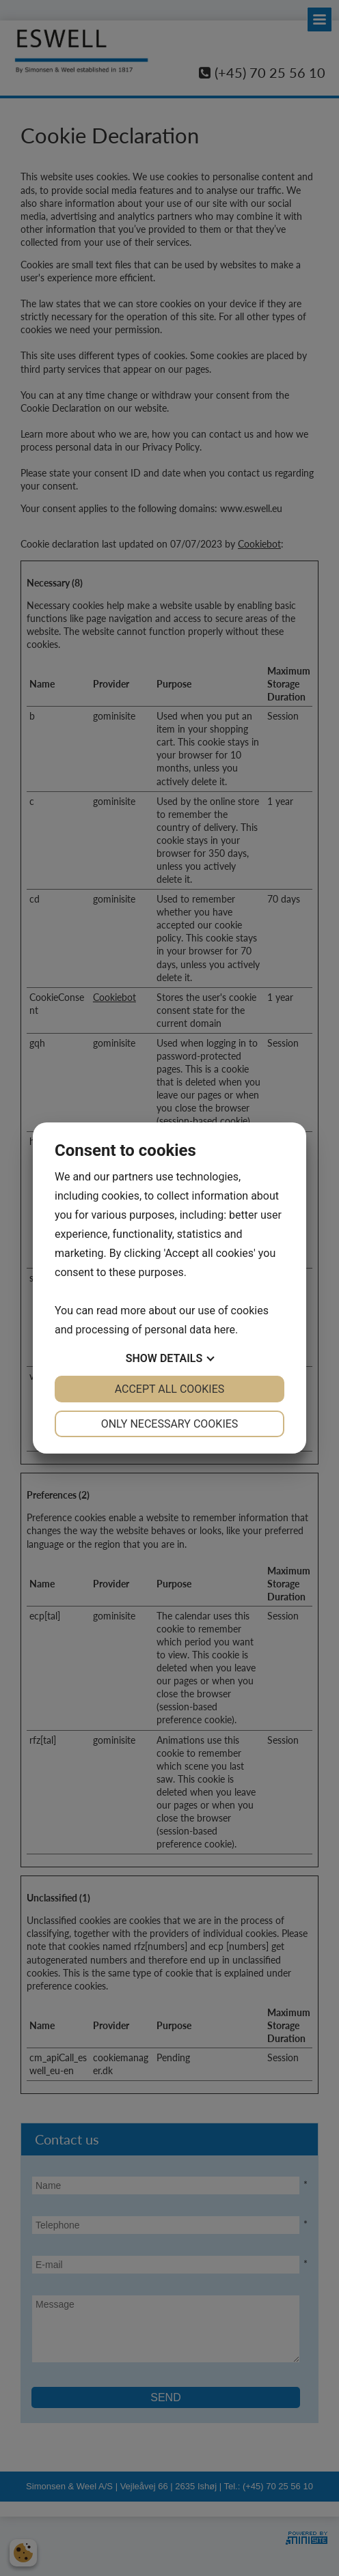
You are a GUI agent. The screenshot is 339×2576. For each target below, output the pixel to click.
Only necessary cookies (170, 1423)
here (224, 1329)
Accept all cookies (170, 1389)
